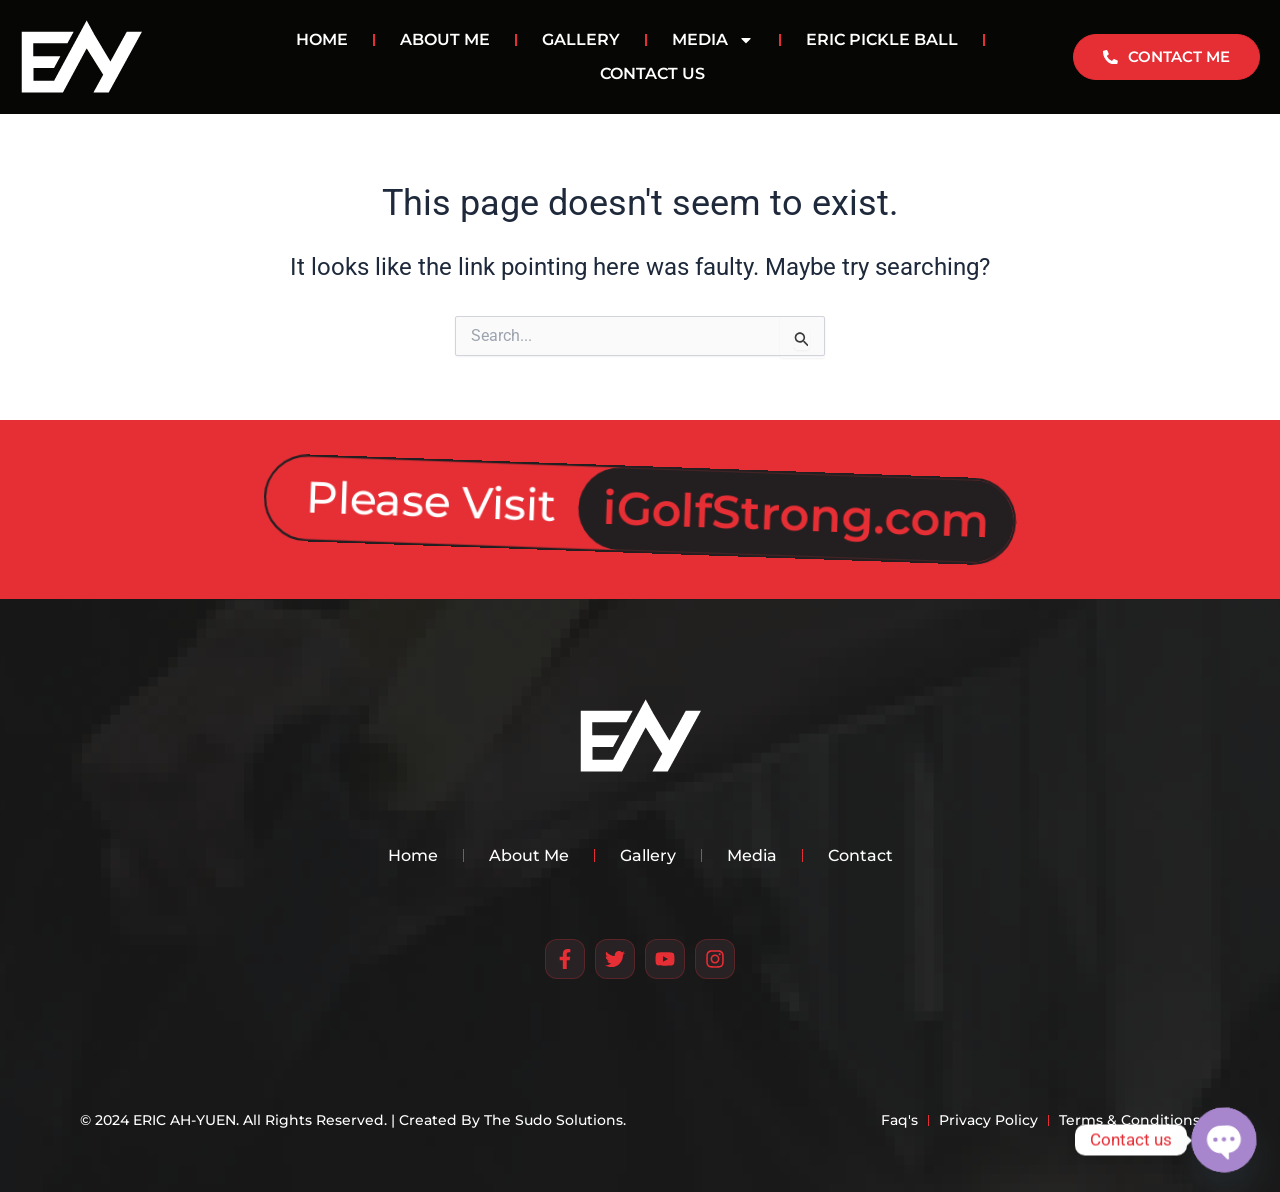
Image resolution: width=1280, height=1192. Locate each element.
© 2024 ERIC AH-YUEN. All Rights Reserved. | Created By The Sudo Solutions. (353, 1120)
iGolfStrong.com (796, 500)
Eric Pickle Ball (882, 39)
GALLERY (581, 39)
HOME (322, 39)
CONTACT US (652, 73)
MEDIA (713, 40)
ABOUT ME (445, 39)
